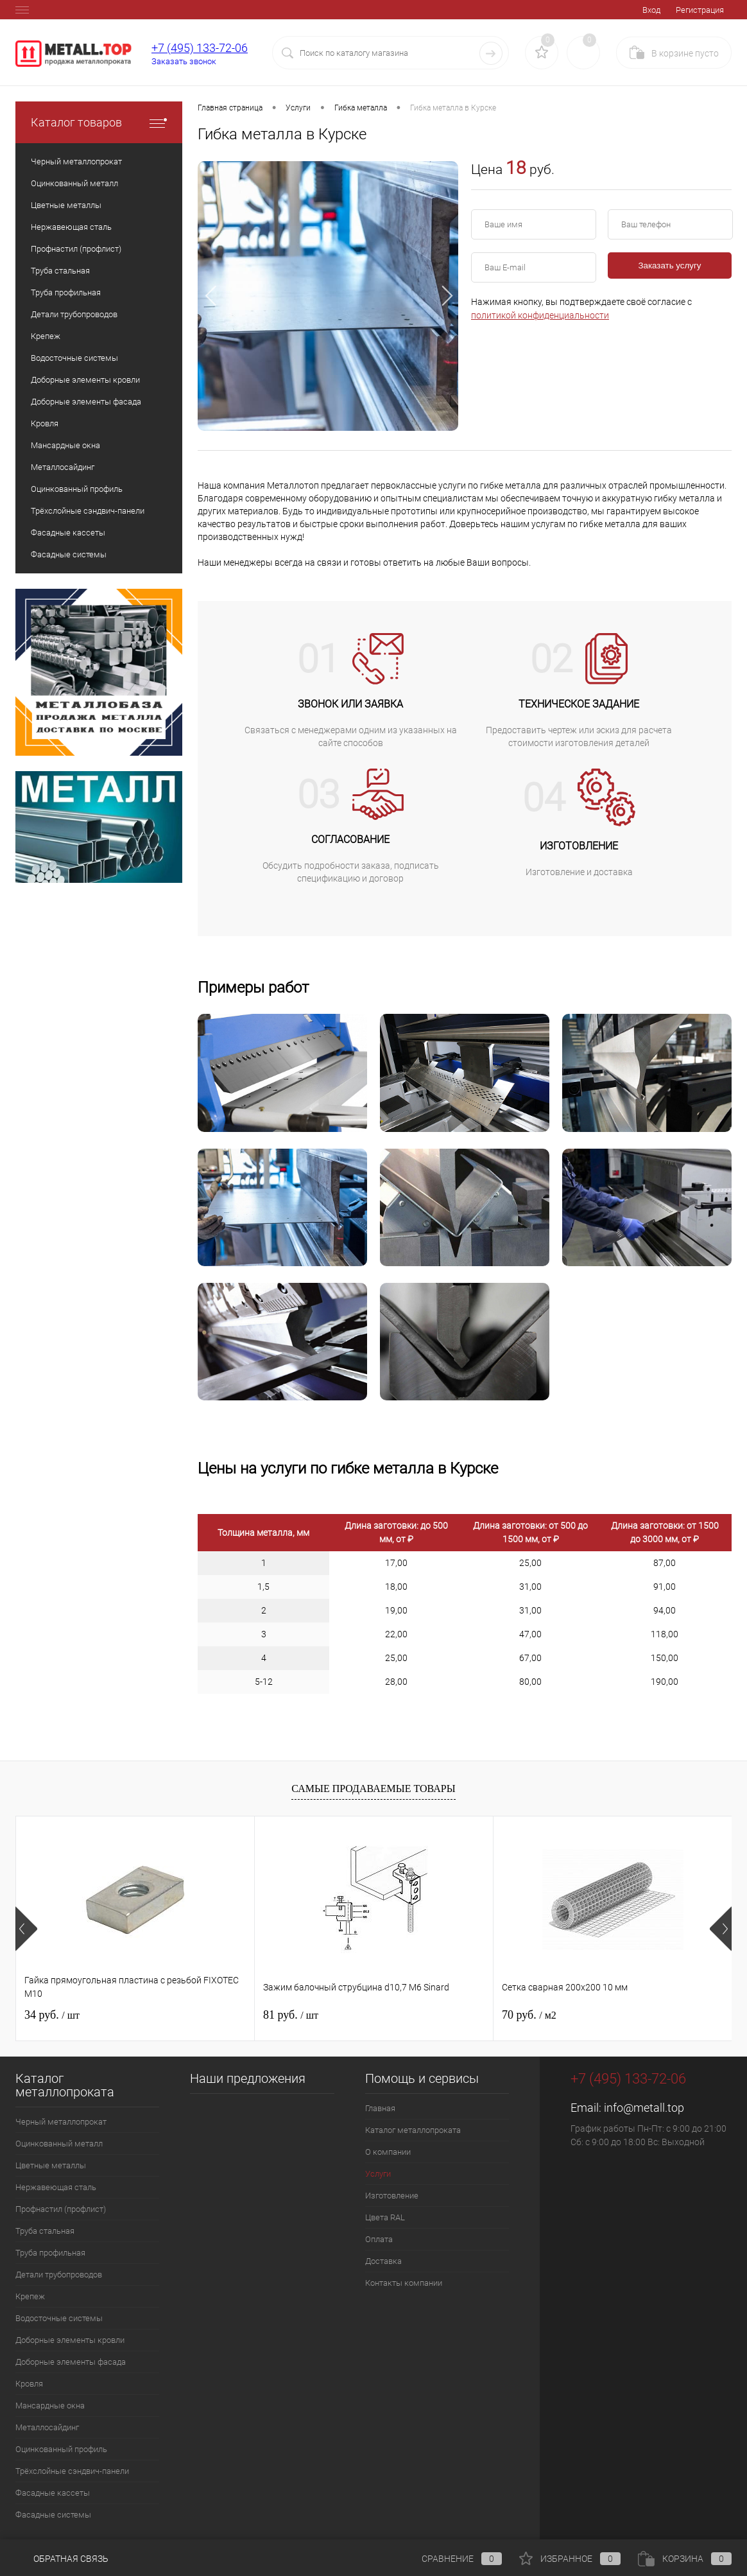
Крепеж (30, 2296)
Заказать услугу (670, 265)
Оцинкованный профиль (61, 2449)
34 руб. (52, 2014)
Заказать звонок (183, 61)
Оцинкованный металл (59, 2143)
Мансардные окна (50, 2405)
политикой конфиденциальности (540, 315)
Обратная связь (61, 2559)
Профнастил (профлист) (60, 2209)
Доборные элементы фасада (70, 2362)
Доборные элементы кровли (70, 2340)
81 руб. (290, 2014)
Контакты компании (403, 2283)
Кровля (29, 2384)
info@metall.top (644, 2107)
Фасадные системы (53, 2514)
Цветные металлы (50, 2165)
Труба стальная (44, 2231)
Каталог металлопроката (413, 2130)
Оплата (379, 2239)
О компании (388, 2152)
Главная (380, 2108)
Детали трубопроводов (58, 2274)
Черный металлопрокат (61, 2122)
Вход (651, 10)
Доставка (383, 2261)
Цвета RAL (385, 2217)
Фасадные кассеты (52, 2493)
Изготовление (391, 2195)
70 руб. (529, 2014)
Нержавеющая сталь (55, 2187)
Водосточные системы (59, 2318)
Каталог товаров (99, 122)
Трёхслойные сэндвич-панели (72, 2471)
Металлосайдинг (47, 2427)
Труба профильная (50, 2253)
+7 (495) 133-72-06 (199, 48)
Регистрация (700, 10)
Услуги (378, 2174)
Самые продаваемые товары (373, 1788)
